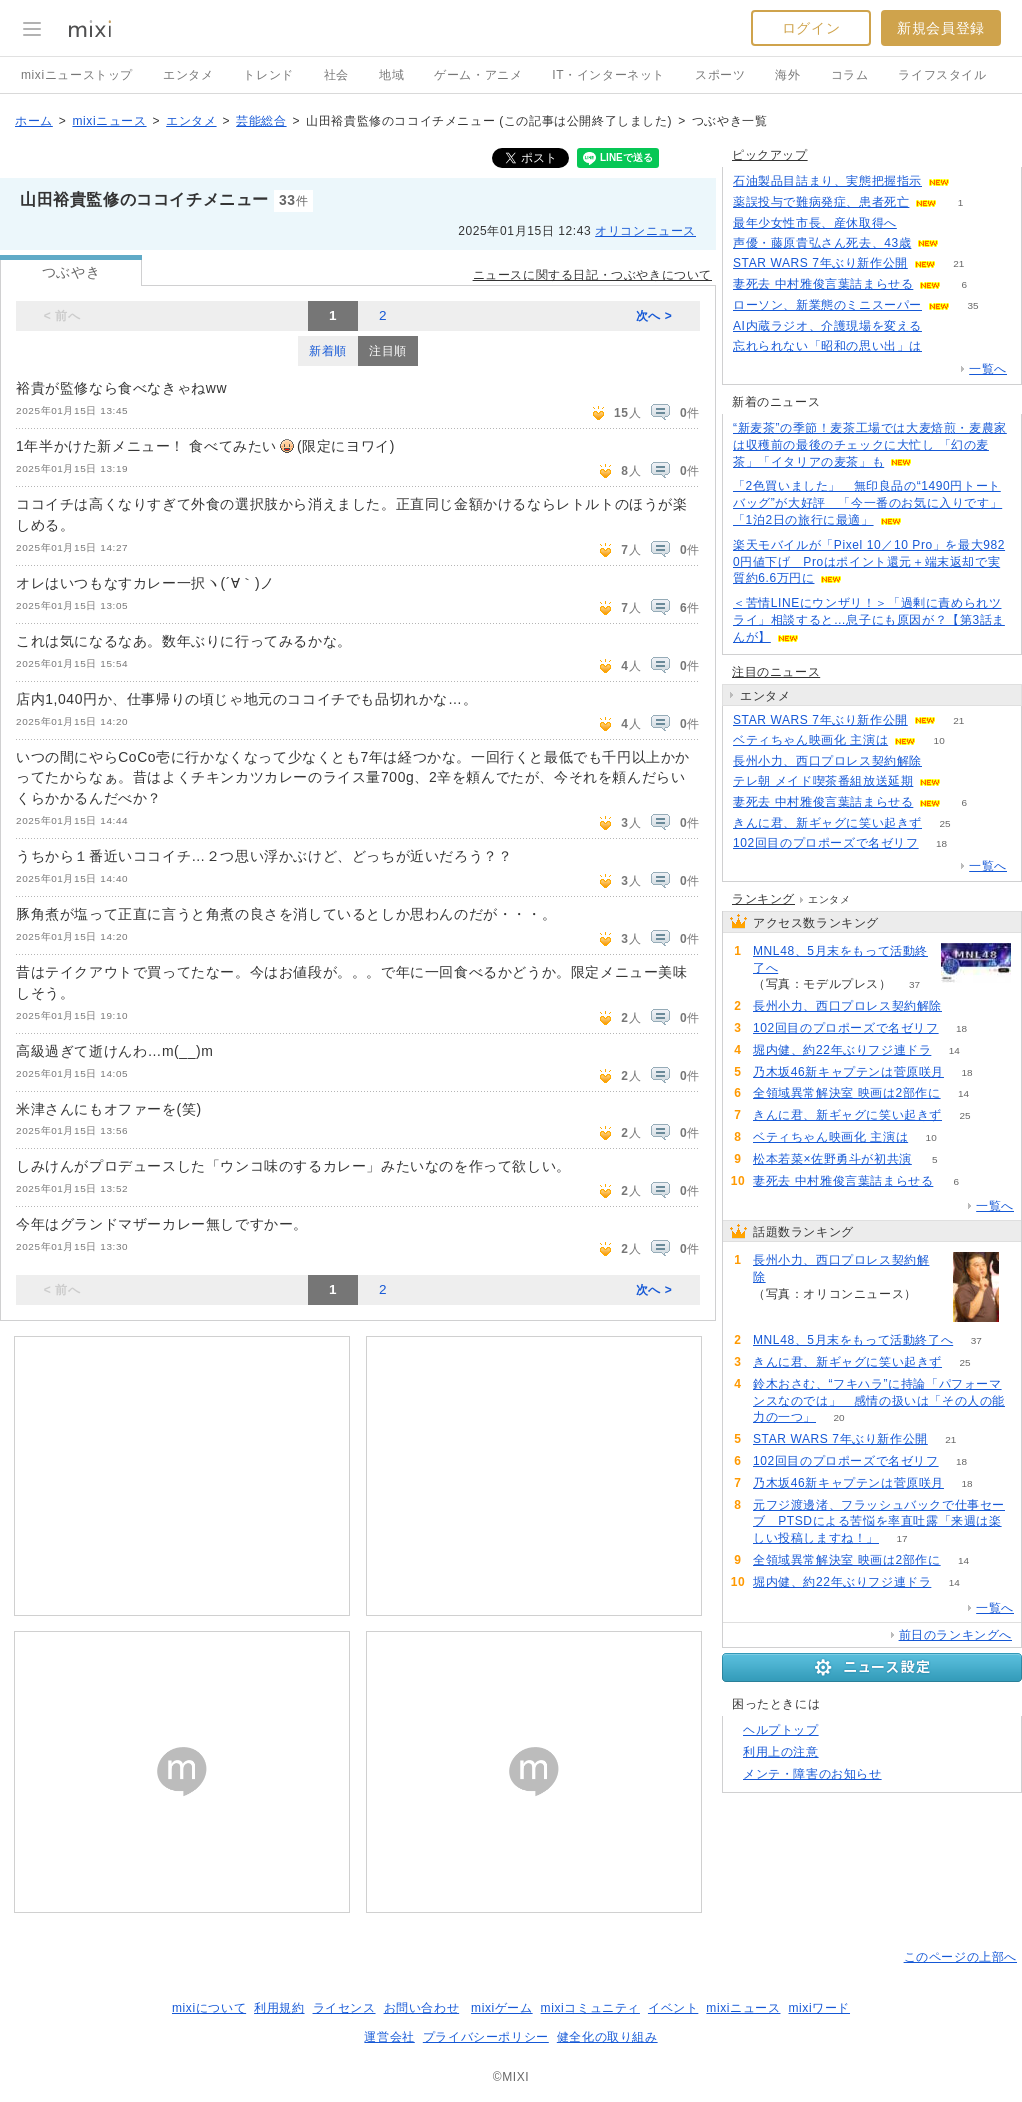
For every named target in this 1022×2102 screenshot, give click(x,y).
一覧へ (988, 369)
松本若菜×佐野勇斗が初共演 (832, 1159)
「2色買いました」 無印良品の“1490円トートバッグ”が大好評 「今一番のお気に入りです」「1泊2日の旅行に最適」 (867, 503)
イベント (673, 2008)
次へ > (654, 316)
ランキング (763, 899)
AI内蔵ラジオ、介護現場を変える (827, 326)
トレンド (268, 75)
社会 (336, 75)
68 (944, 761)
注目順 (388, 351)
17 (901, 1538)
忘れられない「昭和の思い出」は (827, 346)
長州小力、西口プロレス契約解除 (827, 761)
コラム (850, 75)
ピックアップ (770, 155)
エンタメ (188, 75)
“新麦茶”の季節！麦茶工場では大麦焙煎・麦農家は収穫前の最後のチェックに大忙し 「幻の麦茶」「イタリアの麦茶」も (870, 445)
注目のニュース (776, 672)
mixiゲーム (502, 2008)
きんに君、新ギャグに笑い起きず (827, 823)
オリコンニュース (645, 231)
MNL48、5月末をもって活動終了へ (840, 959)
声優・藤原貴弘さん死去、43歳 (822, 243)
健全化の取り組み (607, 2037)
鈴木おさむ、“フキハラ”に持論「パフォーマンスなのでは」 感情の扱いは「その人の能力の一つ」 (879, 1401)
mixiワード (819, 2008)
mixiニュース (109, 121)
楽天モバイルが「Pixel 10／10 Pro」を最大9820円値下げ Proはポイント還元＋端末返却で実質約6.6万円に (869, 562)
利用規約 (279, 2008)
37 (914, 984)
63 (972, 181)
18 (941, 843)
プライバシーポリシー (486, 2037)
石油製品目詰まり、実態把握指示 (827, 181)
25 (944, 823)
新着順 (328, 351)
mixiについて (209, 2008)
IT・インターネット (608, 75)
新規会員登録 (941, 28)
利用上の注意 (781, 1752)
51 (944, 326)
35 (972, 305)
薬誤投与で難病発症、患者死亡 (821, 202)
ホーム (34, 121)
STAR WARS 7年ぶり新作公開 (820, 263)
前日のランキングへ (955, 1635)
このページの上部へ (960, 1957)
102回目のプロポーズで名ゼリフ (826, 843)
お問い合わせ (422, 2008)
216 (945, 346)
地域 (391, 75)
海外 (787, 75)
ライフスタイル (942, 75)
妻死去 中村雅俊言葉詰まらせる (823, 284)
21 (958, 263)
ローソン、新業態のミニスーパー (827, 305)
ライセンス (344, 2008)
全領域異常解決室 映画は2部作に (847, 1093)
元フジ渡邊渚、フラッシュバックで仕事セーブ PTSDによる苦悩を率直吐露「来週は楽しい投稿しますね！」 (879, 1522)
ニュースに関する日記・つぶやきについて (592, 275)
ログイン (811, 28)
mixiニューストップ (77, 75)
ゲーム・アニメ (478, 75)
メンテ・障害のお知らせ (812, 1774)
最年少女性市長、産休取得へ (815, 223)
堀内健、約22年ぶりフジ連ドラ (842, 1050)
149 (920, 223)
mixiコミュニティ (590, 2008)
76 (962, 243)
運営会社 (389, 2037)
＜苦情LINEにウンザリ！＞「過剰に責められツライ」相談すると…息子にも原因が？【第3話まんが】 (869, 620)
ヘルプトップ (781, 1730)
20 (838, 1417)
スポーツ (720, 75)
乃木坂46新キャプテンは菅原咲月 (848, 1072)
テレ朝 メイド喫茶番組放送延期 (823, 781)
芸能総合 (261, 121)
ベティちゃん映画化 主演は (810, 740)
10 (939, 740)
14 (954, 1050)
